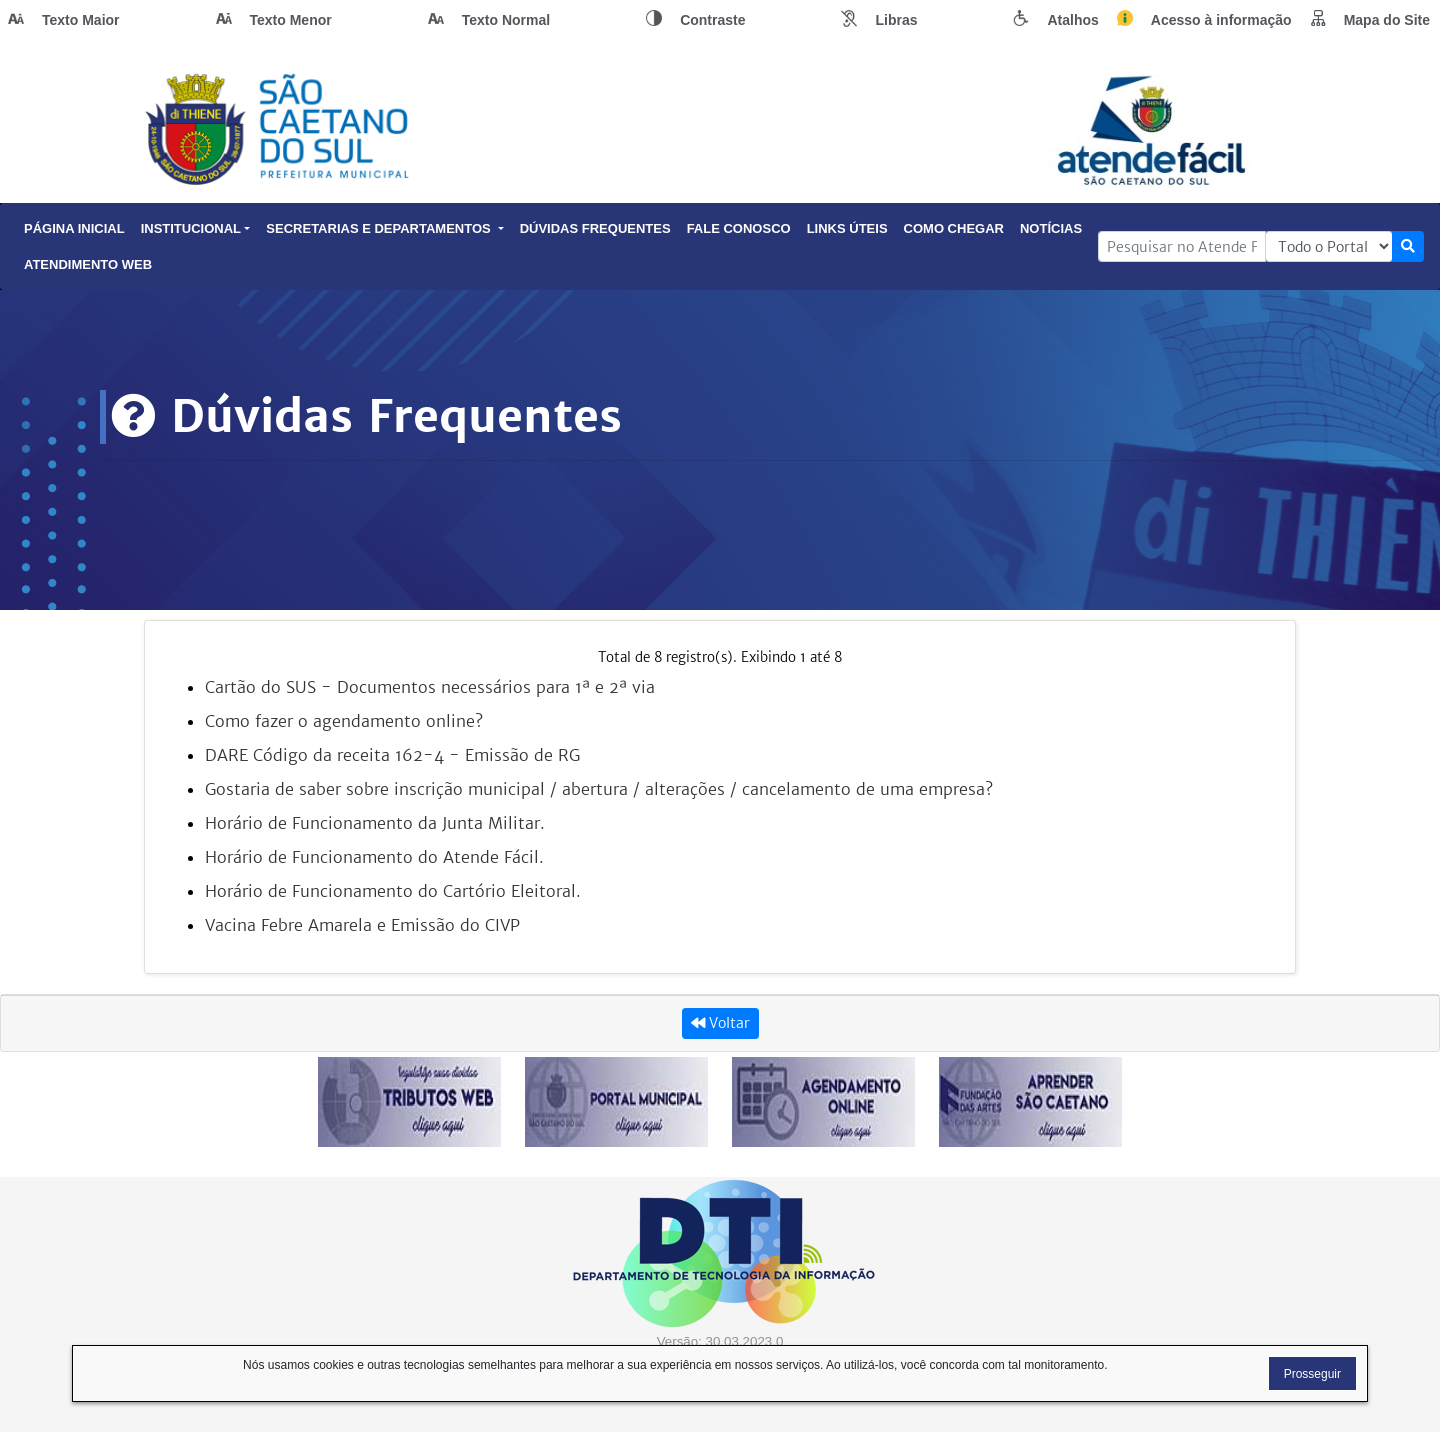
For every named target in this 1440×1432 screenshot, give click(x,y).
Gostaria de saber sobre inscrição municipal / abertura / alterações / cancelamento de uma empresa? (599, 789)
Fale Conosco (739, 228)
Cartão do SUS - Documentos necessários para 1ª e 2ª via (430, 687)
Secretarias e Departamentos (384, 228)
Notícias (1051, 228)
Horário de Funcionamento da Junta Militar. (375, 823)
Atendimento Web (88, 264)
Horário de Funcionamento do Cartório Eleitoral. (393, 891)
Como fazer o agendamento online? (344, 721)
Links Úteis (847, 228)
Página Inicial (74, 228)
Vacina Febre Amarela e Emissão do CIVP (362, 925)
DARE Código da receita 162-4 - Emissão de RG (392, 755)
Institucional (196, 228)
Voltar (720, 1023)
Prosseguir (1312, 1374)
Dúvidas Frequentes (595, 228)
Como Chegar (954, 228)
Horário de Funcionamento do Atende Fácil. (374, 857)
